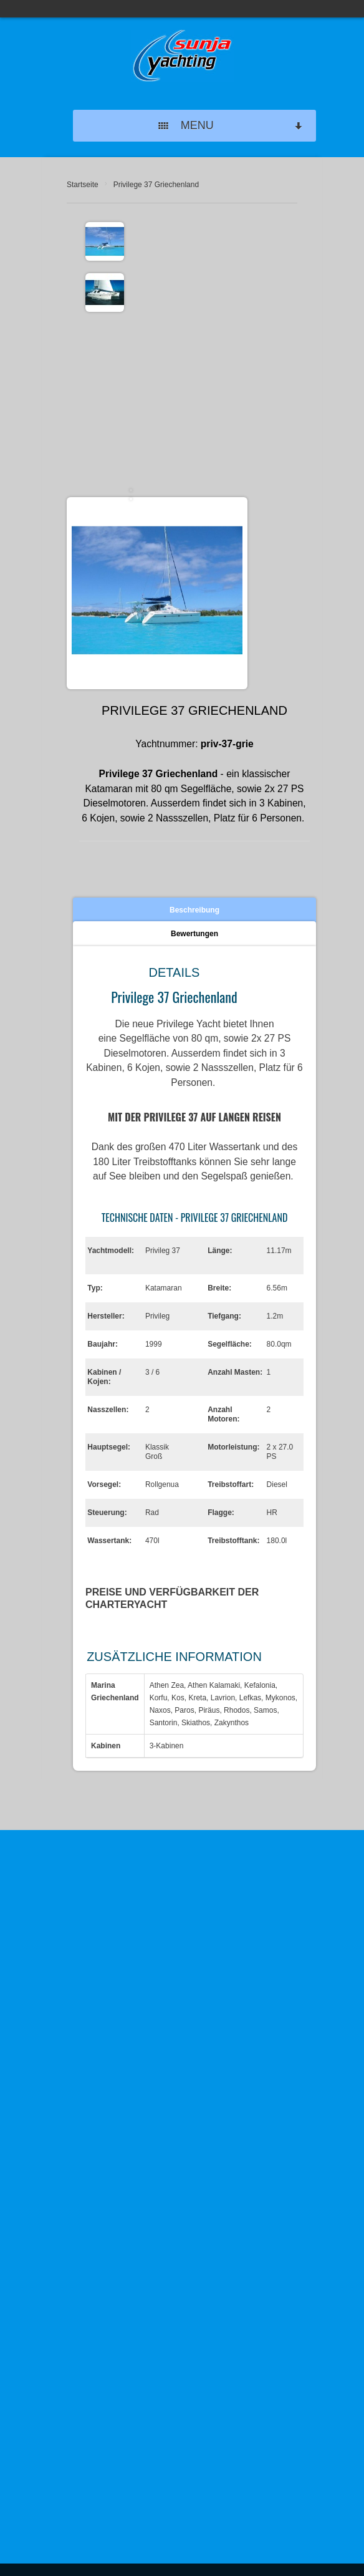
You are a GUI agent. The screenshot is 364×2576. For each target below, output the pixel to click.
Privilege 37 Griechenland (156, 184)
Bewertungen (194, 933)
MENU (230, 125)
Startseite (82, 184)
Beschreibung (194, 910)
